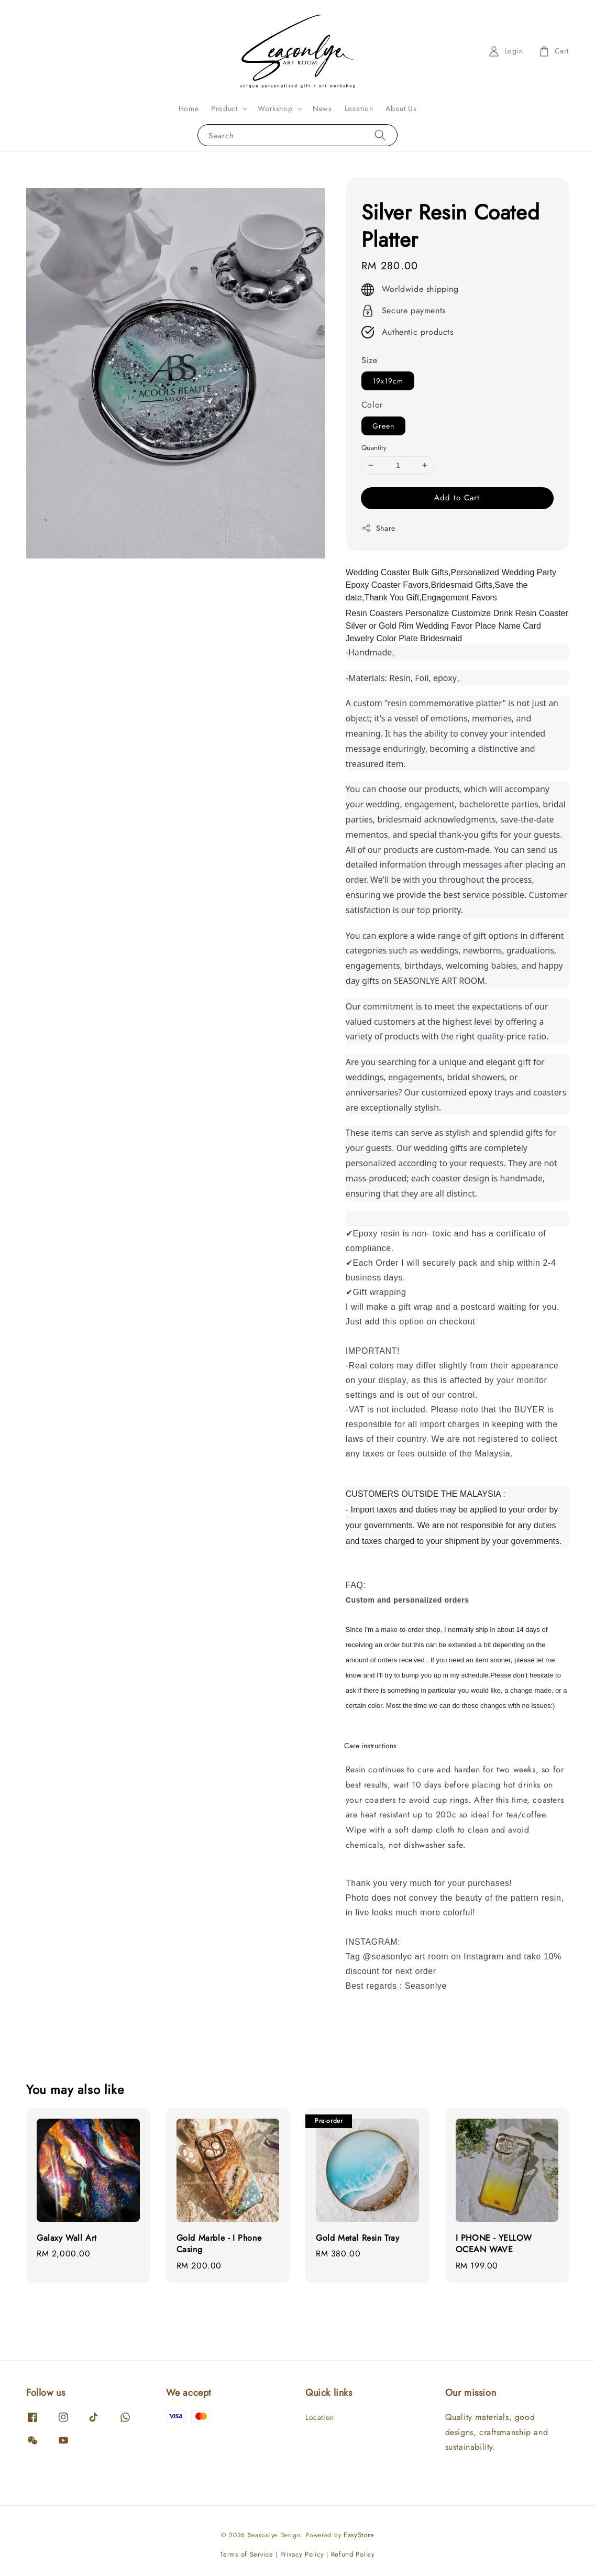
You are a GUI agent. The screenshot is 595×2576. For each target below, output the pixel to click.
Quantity (374, 448)
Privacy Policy (302, 2554)
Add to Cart (457, 497)
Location (359, 108)
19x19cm (387, 381)
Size (369, 360)
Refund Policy (353, 2554)
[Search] (380, 135)
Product (224, 108)
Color (372, 405)
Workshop (275, 108)
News (322, 108)
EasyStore (359, 2535)
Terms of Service (246, 2554)
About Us (400, 108)
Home (189, 108)
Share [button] (378, 528)
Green (383, 426)
